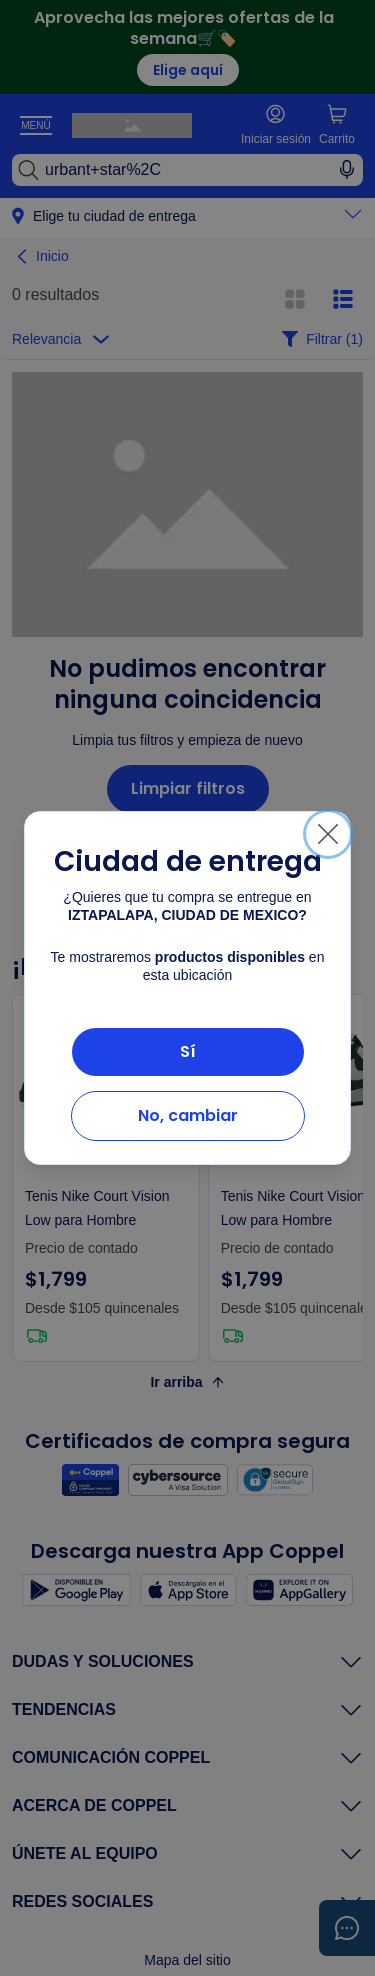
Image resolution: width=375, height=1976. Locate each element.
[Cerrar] (328, 834)
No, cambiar (188, 1115)
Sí (188, 1051)
